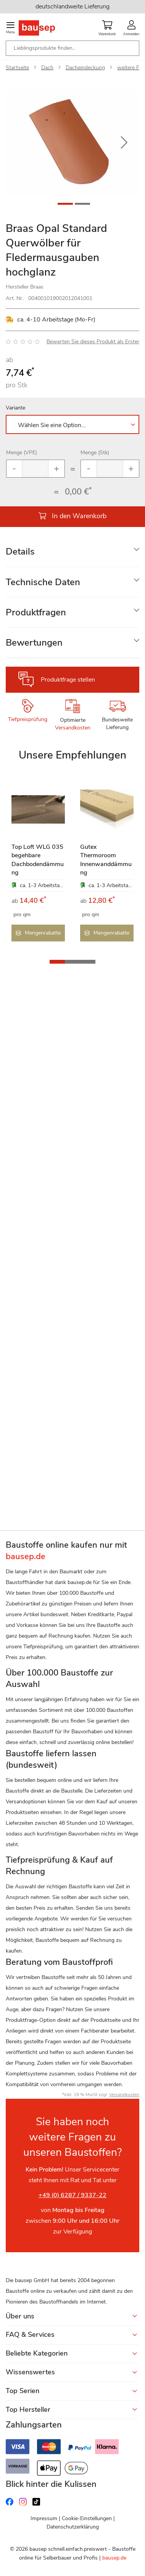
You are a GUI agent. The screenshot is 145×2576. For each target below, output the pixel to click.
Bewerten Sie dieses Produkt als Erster (93, 341)
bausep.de (114, 2557)
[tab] (72, 552)
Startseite (17, 67)
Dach (47, 67)
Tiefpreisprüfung (27, 719)
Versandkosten (72, 727)
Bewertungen (34, 642)
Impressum (44, 2518)
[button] (124, 143)
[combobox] (72, 48)
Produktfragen (36, 612)
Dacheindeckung (85, 67)
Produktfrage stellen (68, 679)
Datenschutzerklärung (73, 2526)
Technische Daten (43, 582)
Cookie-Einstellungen (87, 2518)
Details (20, 551)
